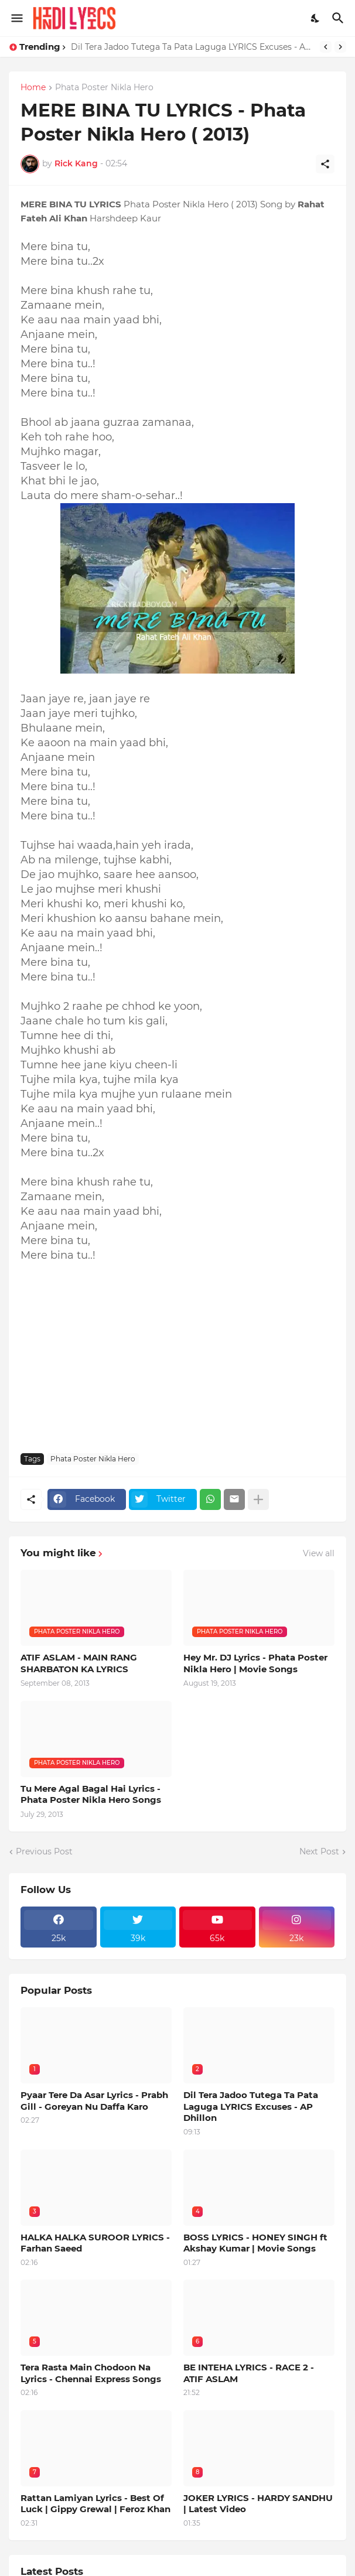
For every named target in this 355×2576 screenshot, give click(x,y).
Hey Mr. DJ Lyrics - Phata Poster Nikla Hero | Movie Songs (255, 1663)
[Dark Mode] (315, 18)
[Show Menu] (16, 18)
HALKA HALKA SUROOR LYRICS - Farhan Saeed (95, 2243)
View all (318, 1553)
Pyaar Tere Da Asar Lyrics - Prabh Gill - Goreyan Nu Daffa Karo (94, 2100)
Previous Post (44, 1851)
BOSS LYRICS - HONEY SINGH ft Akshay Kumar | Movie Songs (255, 2243)
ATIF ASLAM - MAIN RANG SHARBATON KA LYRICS (79, 1663)
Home (33, 88)
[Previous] (326, 47)
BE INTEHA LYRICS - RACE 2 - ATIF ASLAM (248, 2373)
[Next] (340, 47)
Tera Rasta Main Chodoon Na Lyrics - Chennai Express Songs (91, 2373)
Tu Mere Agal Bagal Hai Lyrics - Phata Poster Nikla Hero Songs (91, 1794)
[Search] (339, 18)
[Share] (325, 164)
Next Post (319, 1851)
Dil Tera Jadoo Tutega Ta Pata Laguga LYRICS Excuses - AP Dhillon (192, 47)
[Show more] (258, 1499)
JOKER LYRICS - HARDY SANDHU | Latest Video (258, 2503)
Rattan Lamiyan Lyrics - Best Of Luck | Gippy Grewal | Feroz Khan (95, 2503)
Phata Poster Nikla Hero (104, 88)
